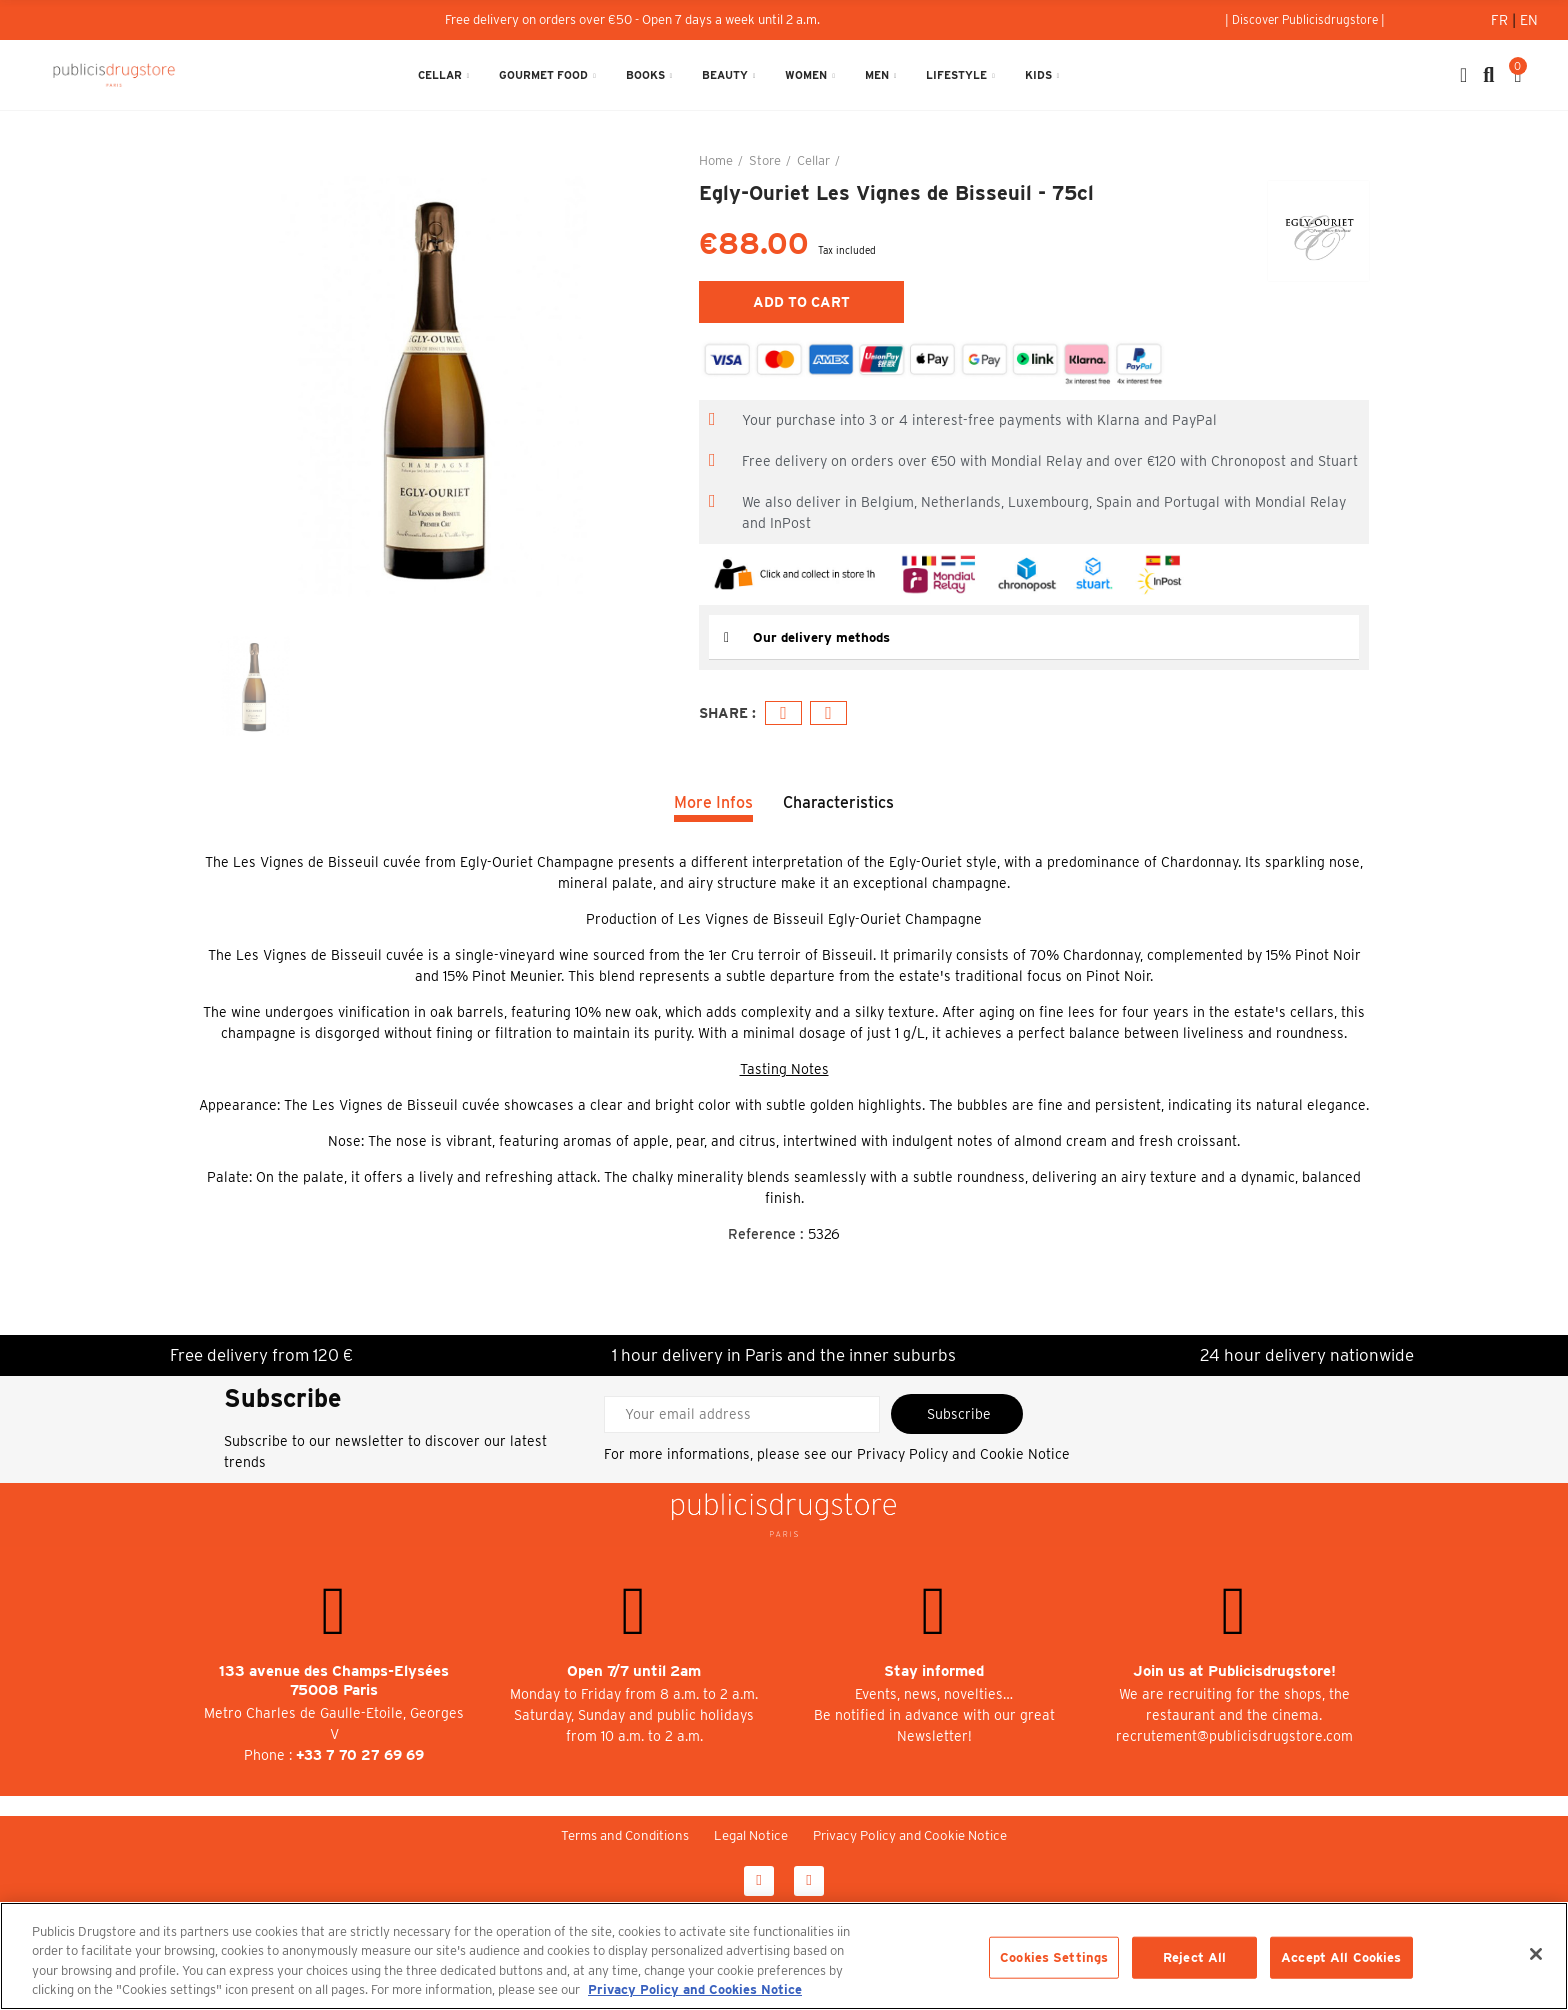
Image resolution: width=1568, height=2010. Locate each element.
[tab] (1034, 637)
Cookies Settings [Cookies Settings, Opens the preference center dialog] (1054, 1957)
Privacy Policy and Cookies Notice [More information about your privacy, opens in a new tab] (695, 1989)
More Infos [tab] (713, 802)
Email (828, 713)
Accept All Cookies (1341, 1957)
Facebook (783, 713)
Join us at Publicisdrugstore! (1234, 1671)
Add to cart (801, 302)
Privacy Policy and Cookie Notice (963, 1454)
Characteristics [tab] (838, 802)
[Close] (1536, 1954)
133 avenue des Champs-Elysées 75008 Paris (334, 1680)
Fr (1501, 20)
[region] (784, 1956)
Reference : (766, 1234)
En (1529, 20)
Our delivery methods (825, 637)
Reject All (1194, 1957)
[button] (1305, 20)
